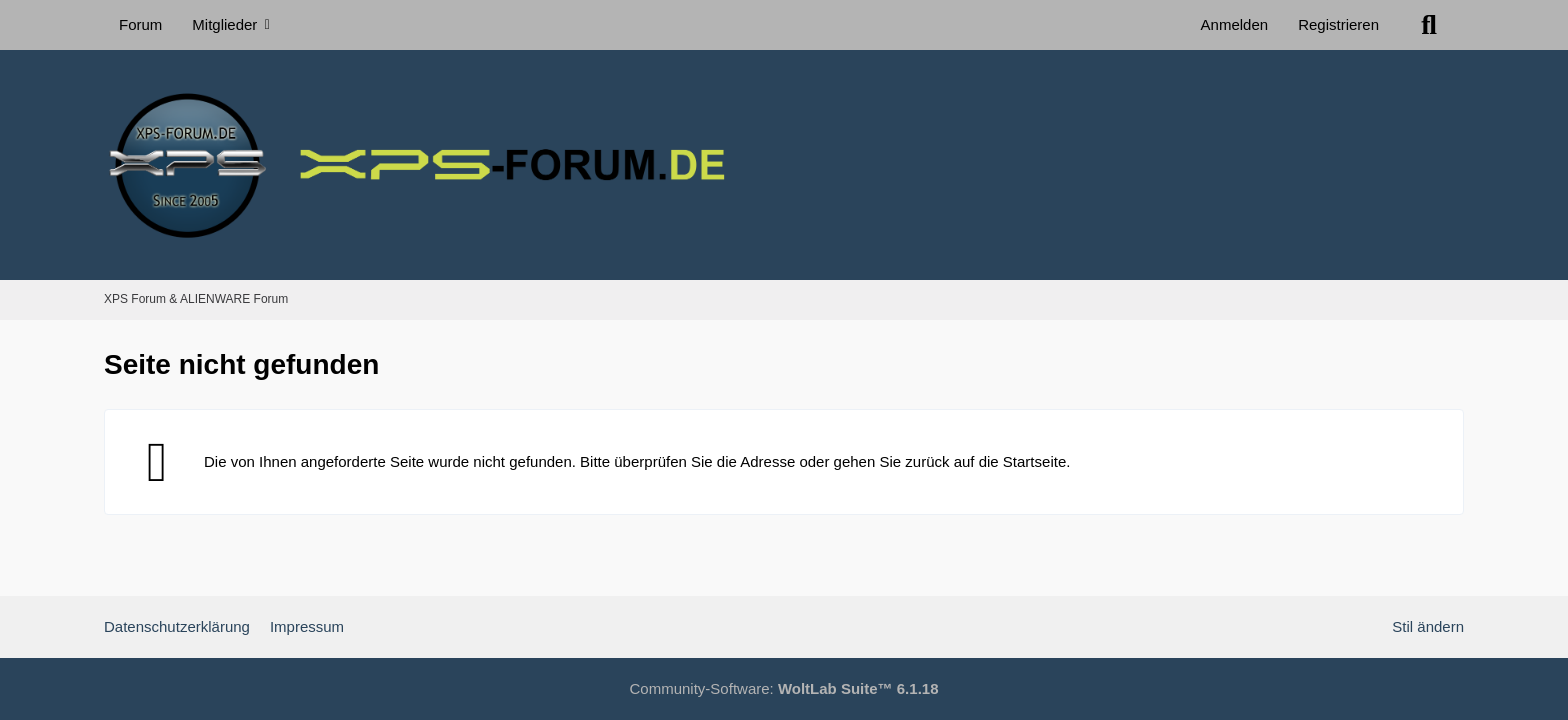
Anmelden (1235, 24)
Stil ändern (1428, 626)
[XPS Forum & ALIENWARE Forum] (784, 165)
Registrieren (1338, 24)
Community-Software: (784, 688)
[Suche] (1429, 25)
